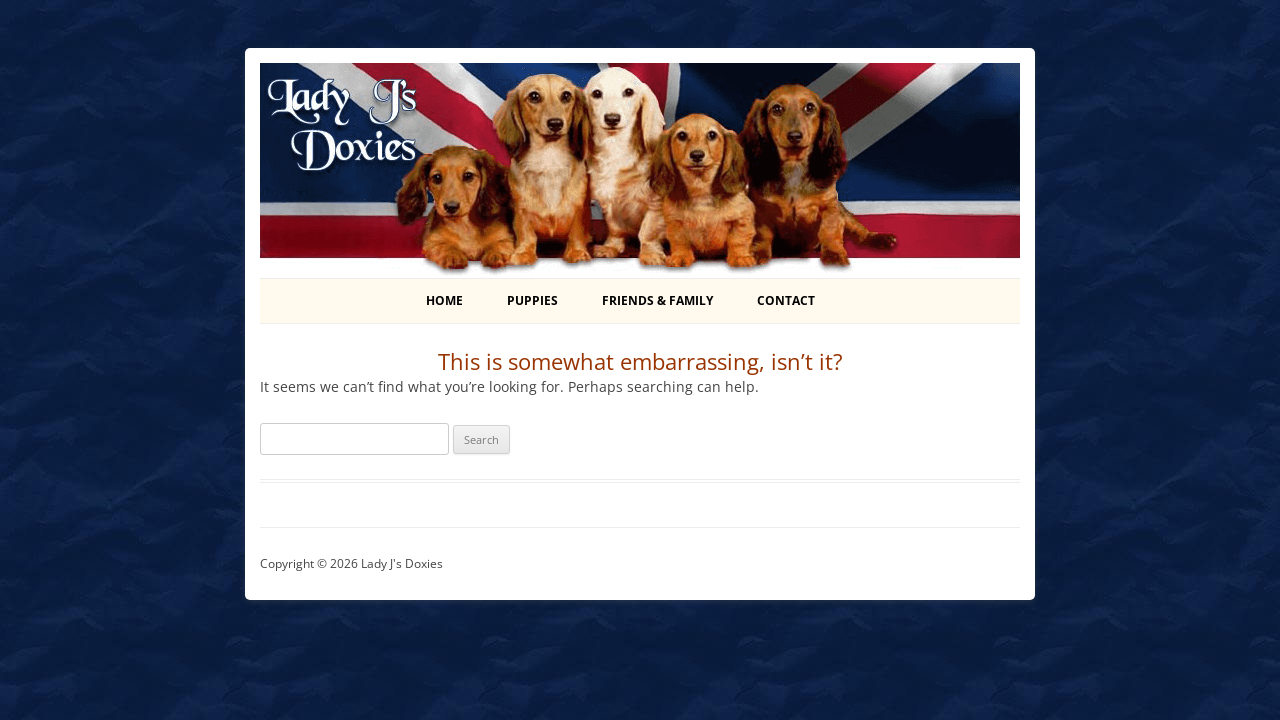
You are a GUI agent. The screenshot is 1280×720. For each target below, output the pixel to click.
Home (444, 300)
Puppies (532, 300)
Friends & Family (657, 300)
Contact (786, 300)
